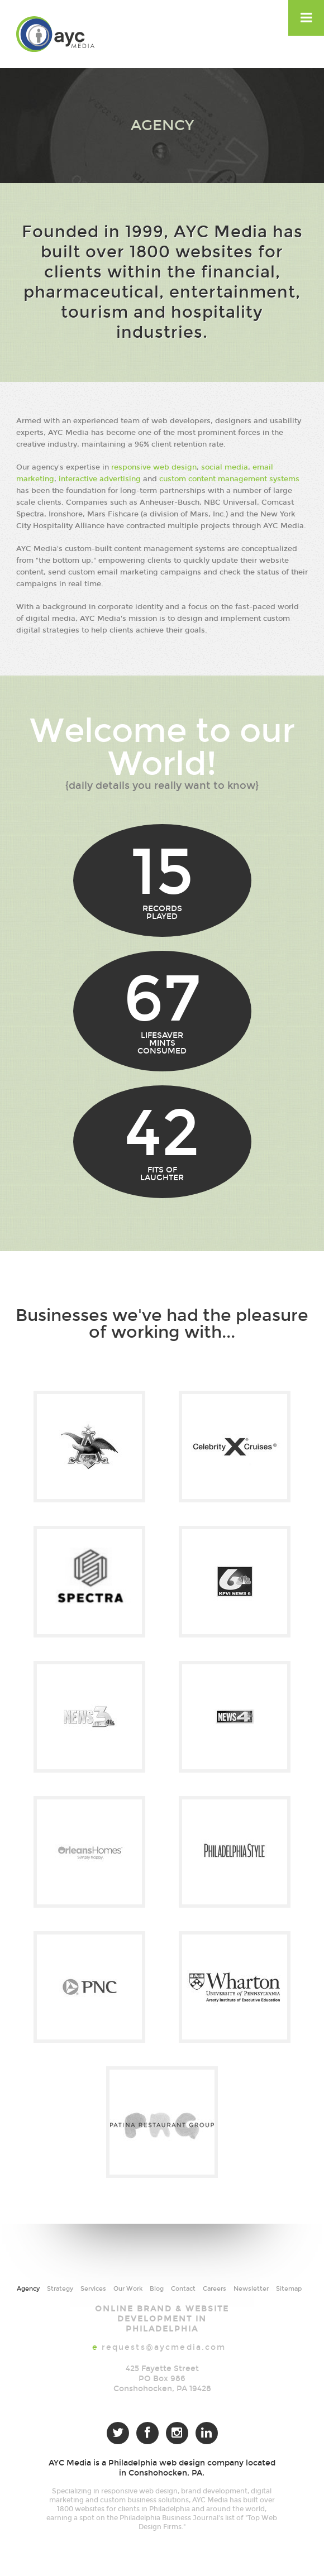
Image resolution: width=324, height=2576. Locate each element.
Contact (183, 2288)
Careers (214, 2288)
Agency (28, 2288)
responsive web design (154, 467)
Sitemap (289, 2288)
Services (93, 2288)
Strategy (60, 2288)
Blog (157, 2288)
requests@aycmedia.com (164, 2347)
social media (224, 467)
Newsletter (251, 2288)
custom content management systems (229, 479)
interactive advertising (100, 479)
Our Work (127, 2288)
